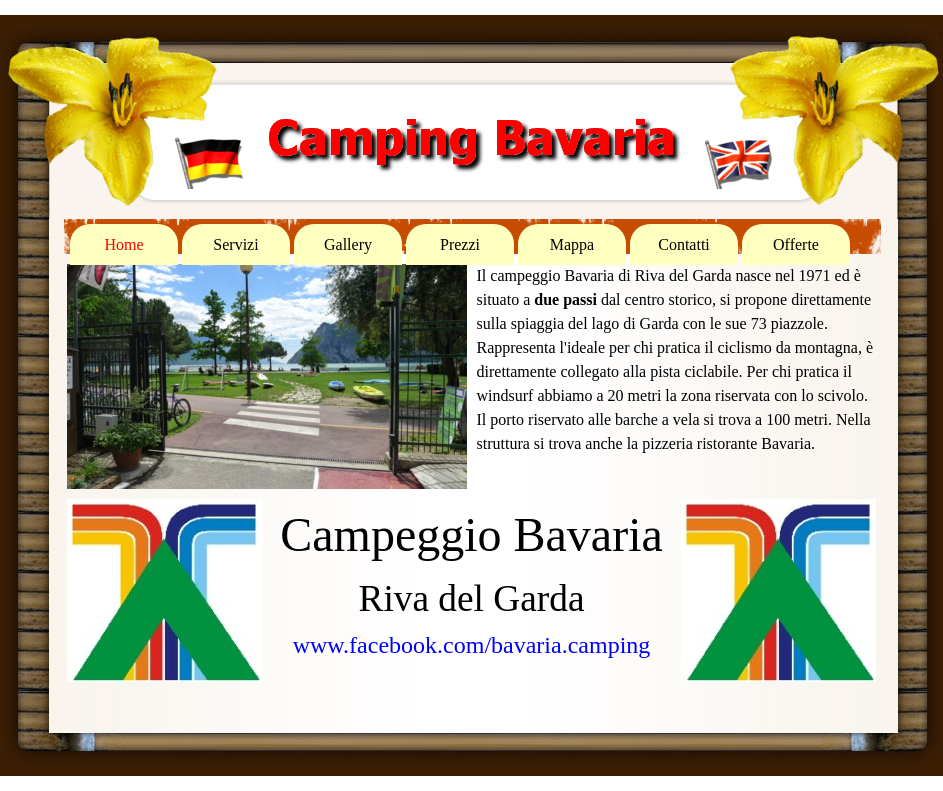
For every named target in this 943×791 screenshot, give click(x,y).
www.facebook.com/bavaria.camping (472, 645)
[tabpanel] (677, 360)
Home (123, 244)
